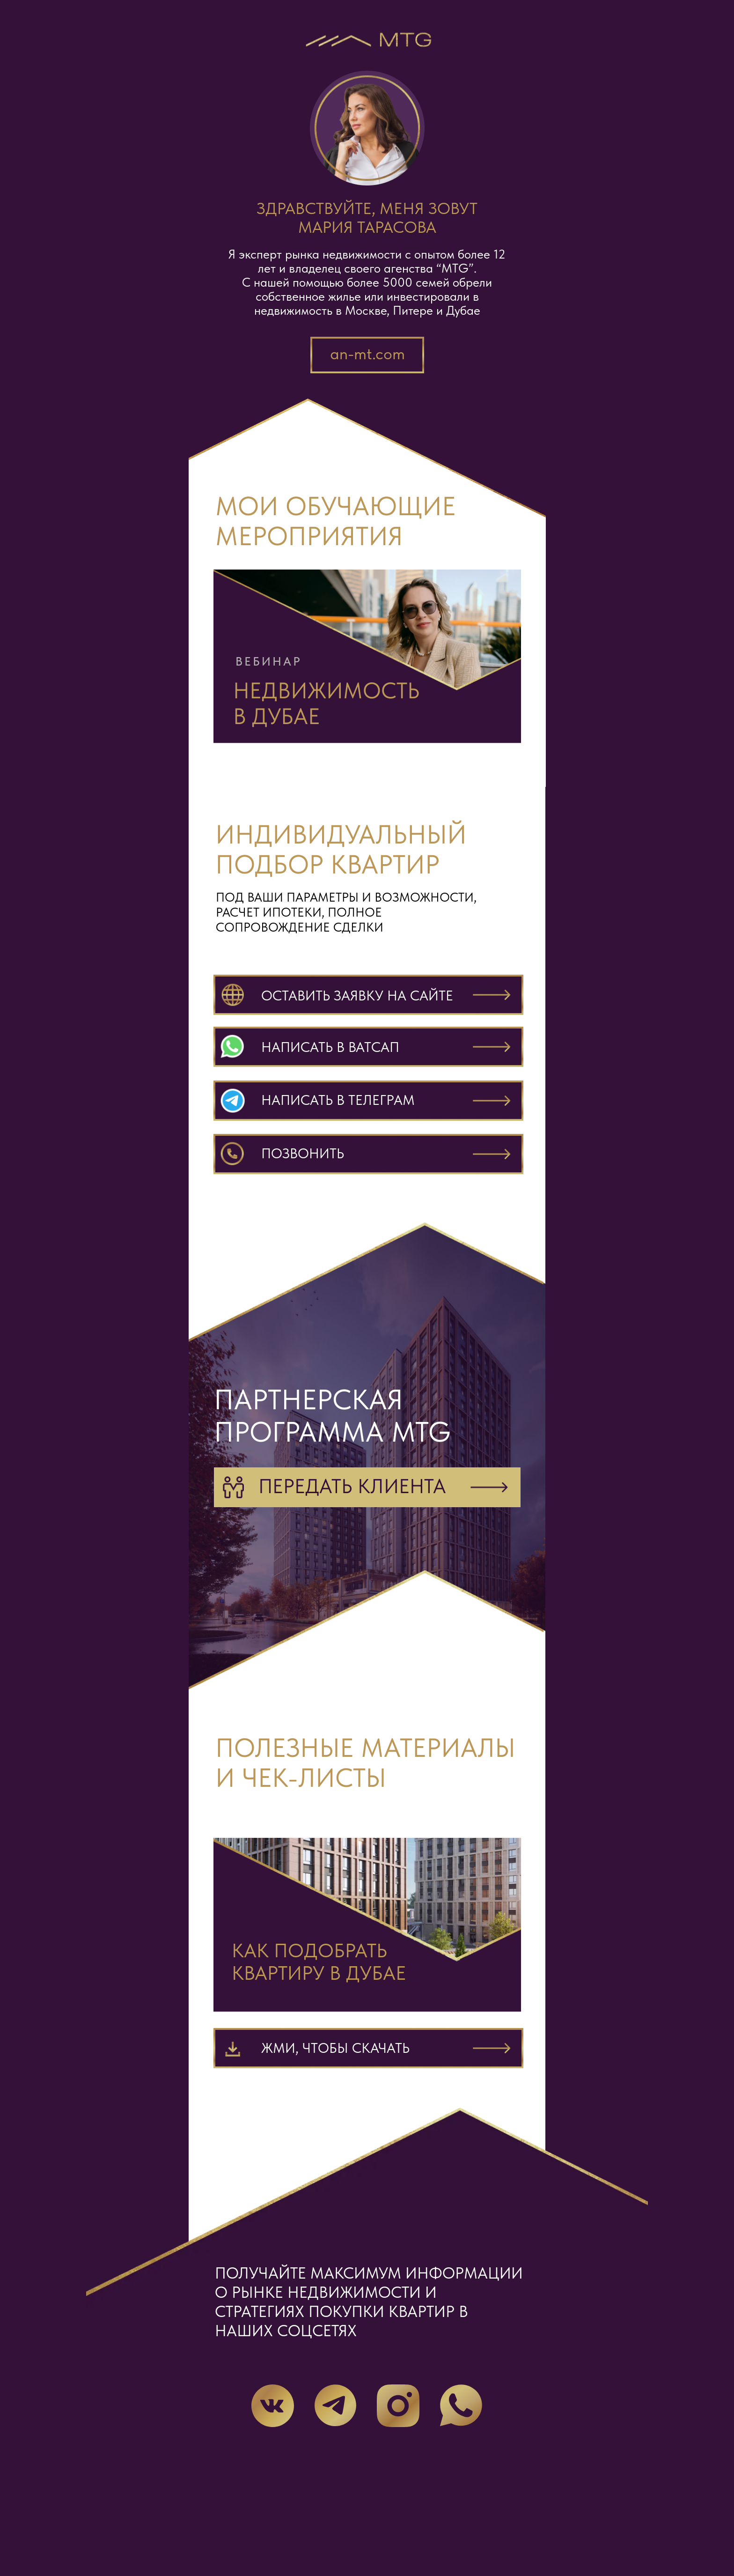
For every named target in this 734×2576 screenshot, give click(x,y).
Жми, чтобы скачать (335, 2047)
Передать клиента (352, 1486)
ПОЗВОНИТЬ (302, 1153)
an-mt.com (367, 353)
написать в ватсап (330, 1046)
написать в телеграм (338, 1099)
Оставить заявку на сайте (357, 995)
